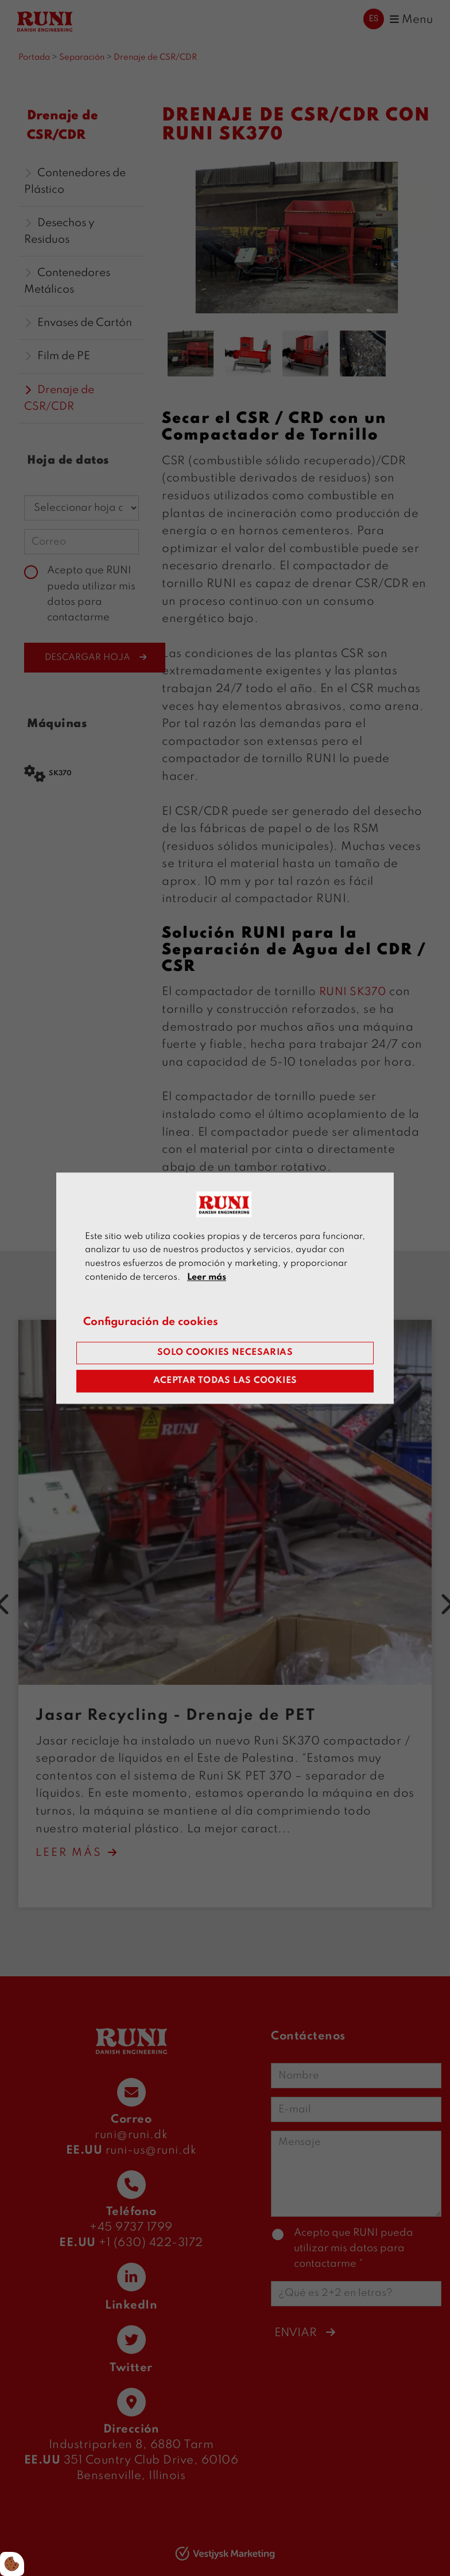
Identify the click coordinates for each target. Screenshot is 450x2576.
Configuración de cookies (156, 1321)
